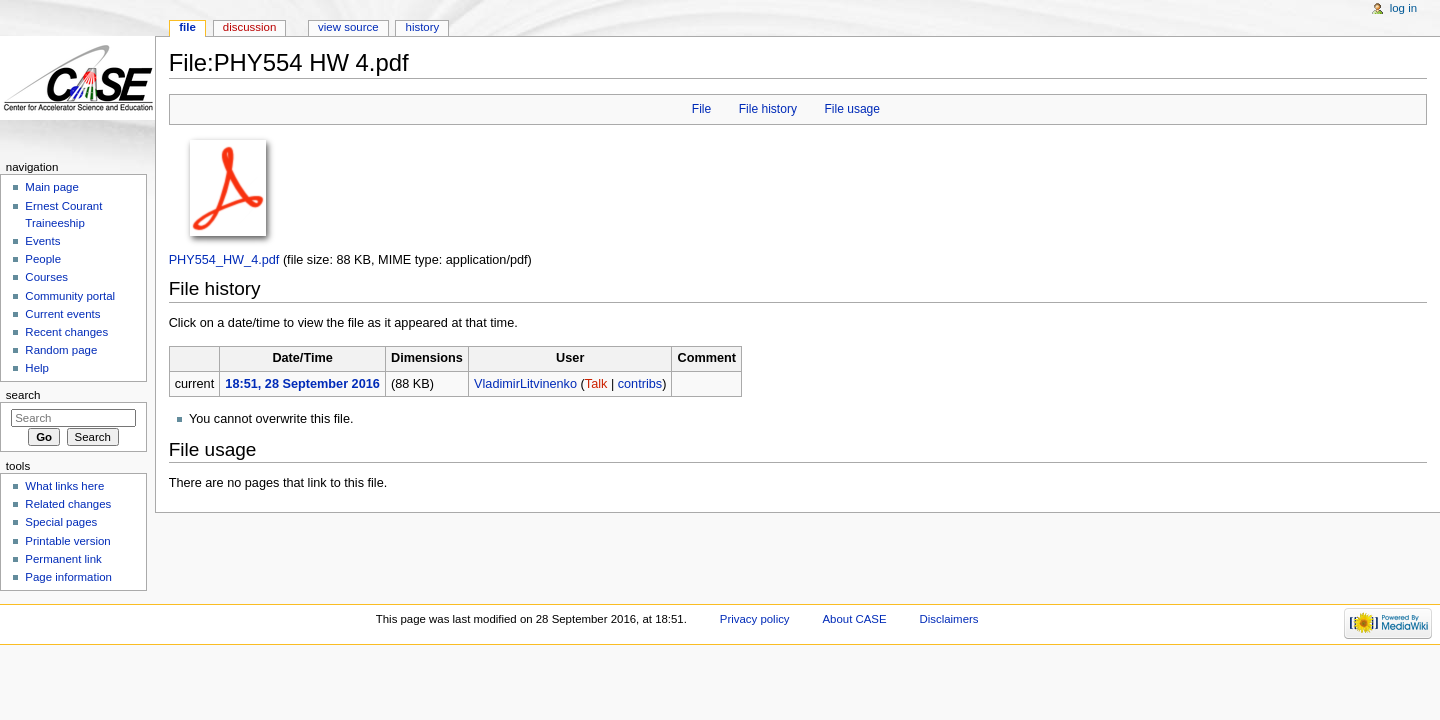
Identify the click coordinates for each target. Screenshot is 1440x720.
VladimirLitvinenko (525, 384)
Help (37, 368)
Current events (62, 314)
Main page (52, 187)
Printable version (67, 541)
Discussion (249, 27)
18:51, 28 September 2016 (302, 384)
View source (348, 27)
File (701, 109)
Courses (46, 277)
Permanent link (63, 559)
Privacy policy (755, 619)
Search (23, 395)
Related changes (68, 504)
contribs (640, 384)
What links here (64, 486)
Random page (61, 350)
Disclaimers (948, 619)
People (43, 259)
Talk (596, 384)
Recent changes (66, 332)
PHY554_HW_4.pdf (224, 260)
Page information (68, 577)
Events (42, 241)
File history (768, 109)
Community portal (70, 296)
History (423, 27)
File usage (852, 109)
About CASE (854, 619)
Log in (1403, 8)
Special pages (61, 522)
